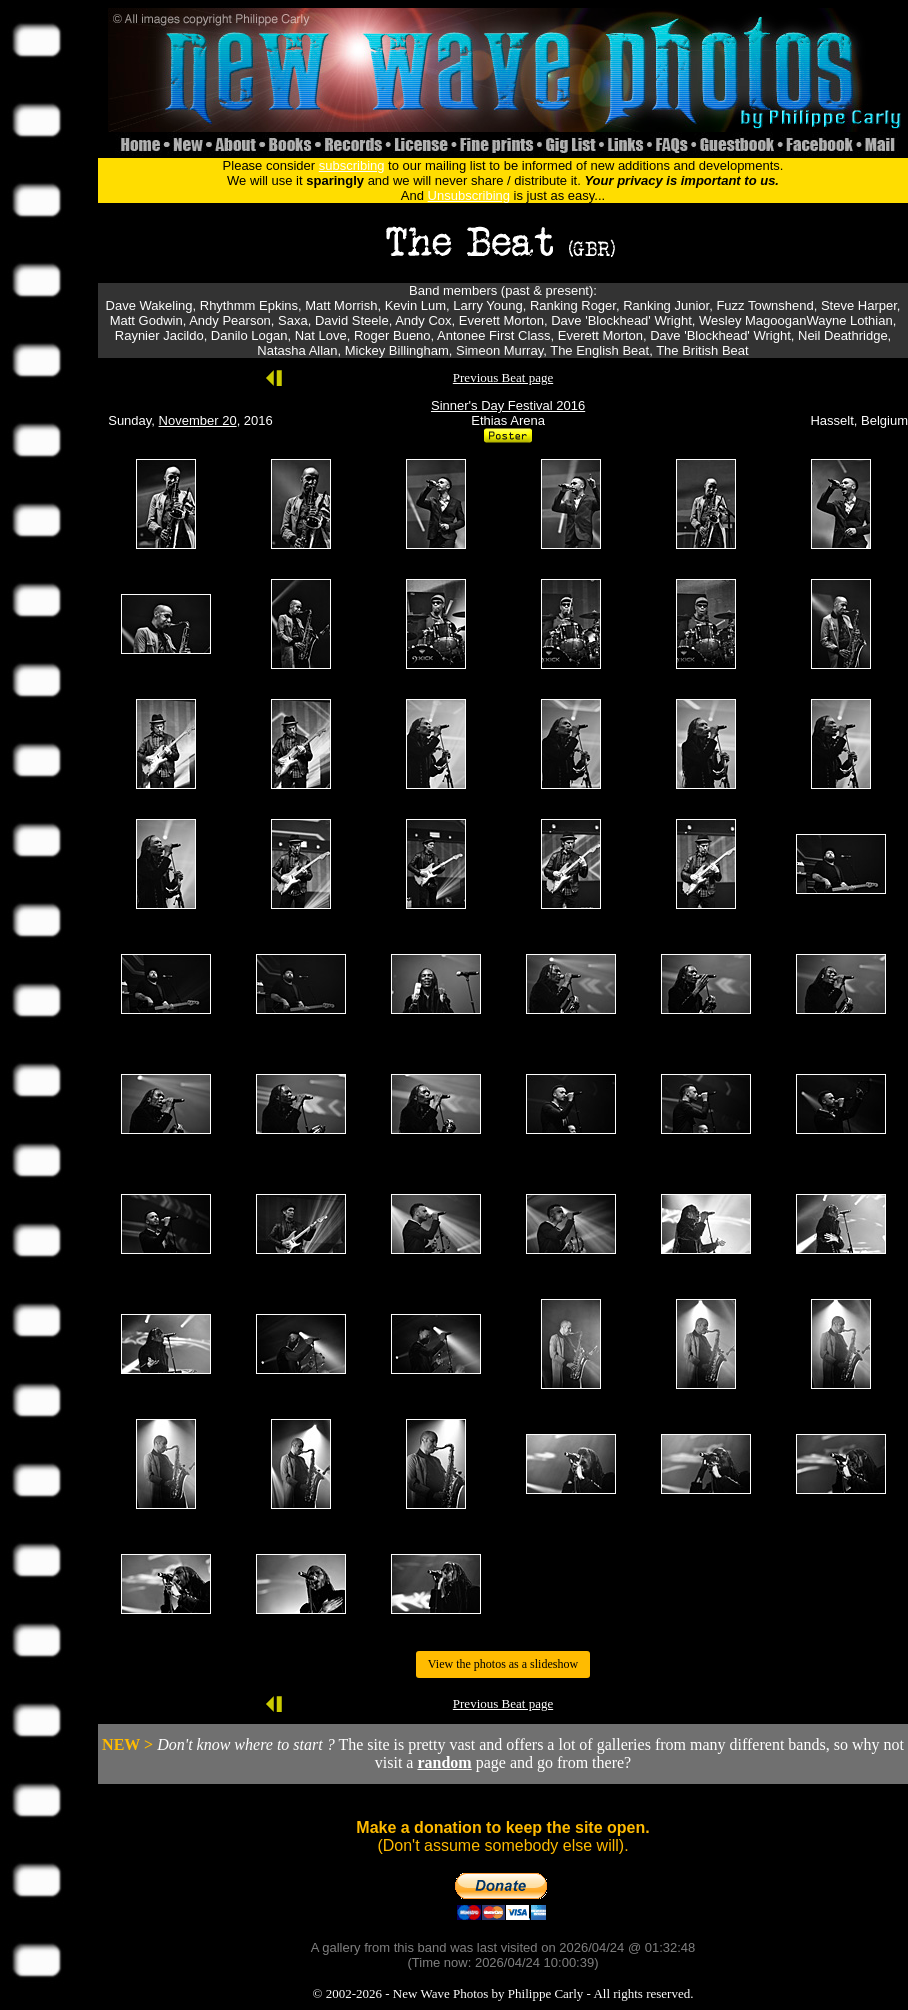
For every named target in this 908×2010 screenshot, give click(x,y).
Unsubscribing (469, 195)
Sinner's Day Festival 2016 (508, 405)
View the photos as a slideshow (503, 1664)
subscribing (352, 165)
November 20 (198, 420)
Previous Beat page (503, 377)
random (444, 1762)
